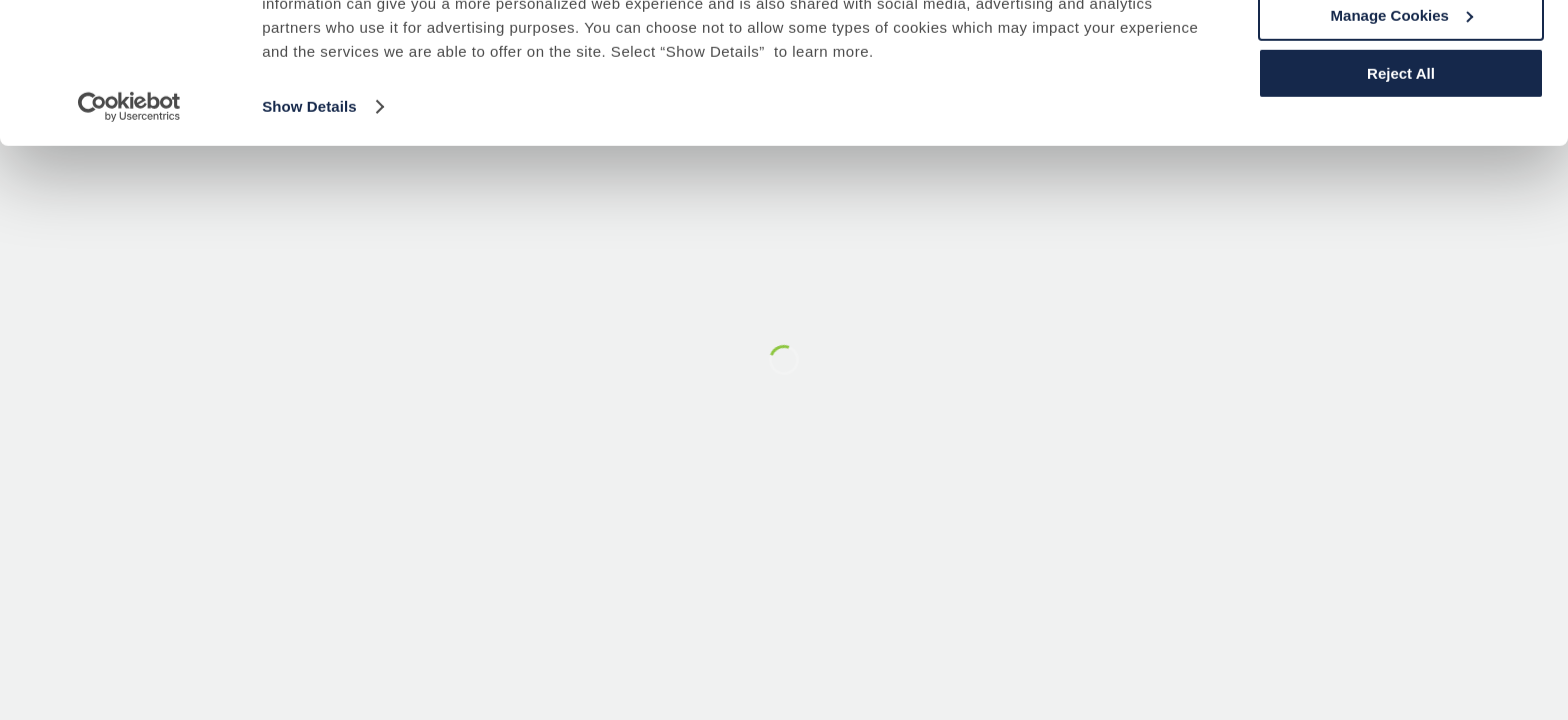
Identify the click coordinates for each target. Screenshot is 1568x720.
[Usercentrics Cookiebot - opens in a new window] (129, 200)
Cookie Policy (1057, 72)
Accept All (1401, 49)
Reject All (1401, 166)
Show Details (309, 199)
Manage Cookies (1402, 108)
